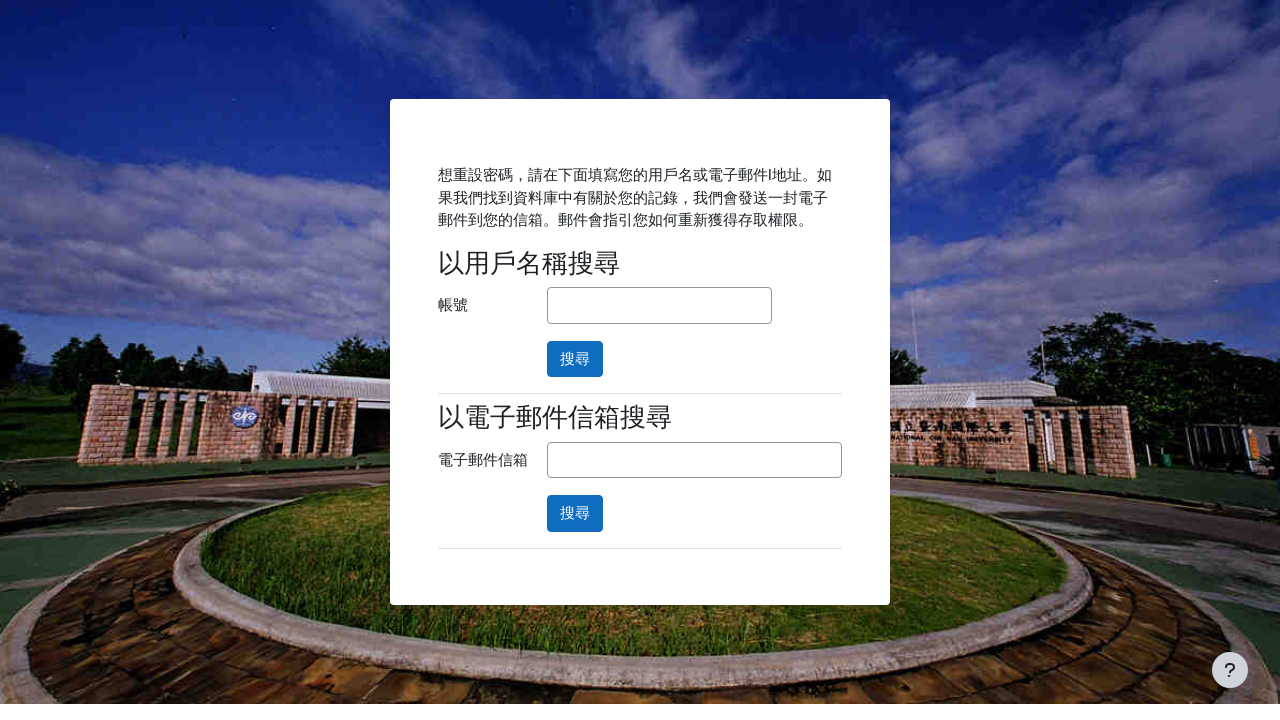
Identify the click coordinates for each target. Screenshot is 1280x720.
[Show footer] (1230, 670)
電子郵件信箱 (483, 460)
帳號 (453, 305)
